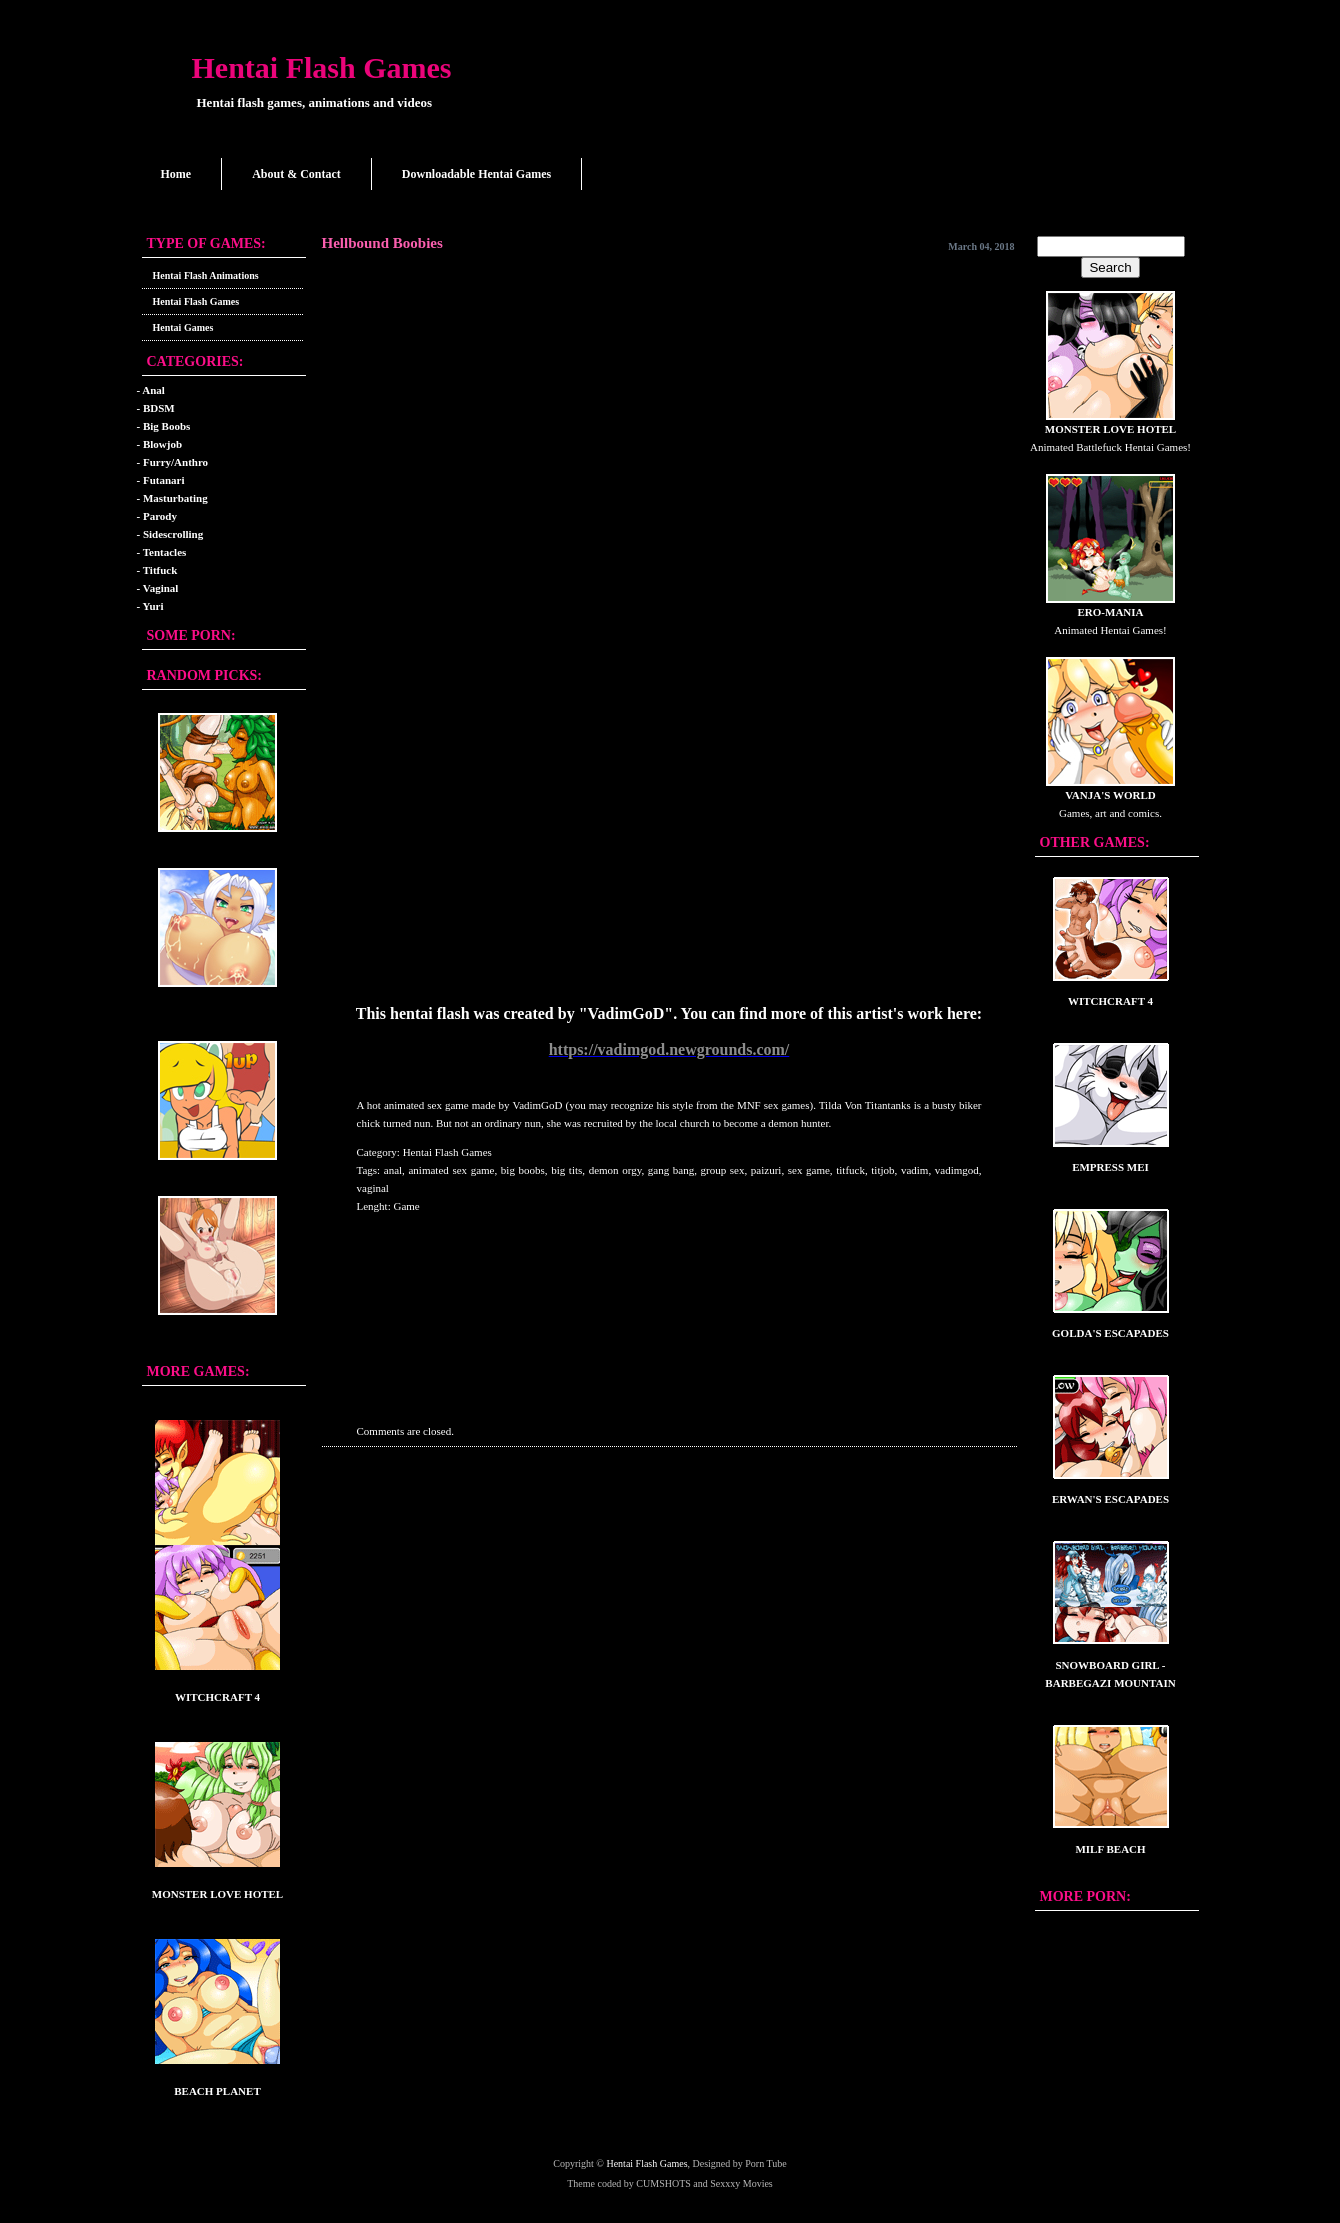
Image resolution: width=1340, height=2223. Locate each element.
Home (176, 174)
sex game (809, 1170)
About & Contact (296, 174)
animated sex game (451, 1170)
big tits (566, 1170)
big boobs (523, 1170)
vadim (915, 1170)
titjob (882, 1170)
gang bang (671, 1170)
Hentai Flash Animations (206, 275)
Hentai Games (183, 327)
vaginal (373, 1188)
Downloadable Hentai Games (476, 174)
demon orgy (615, 1170)
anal (393, 1170)
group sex (723, 1170)
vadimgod (957, 1170)
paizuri (766, 1170)
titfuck (850, 1170)
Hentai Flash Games (322, 67)
